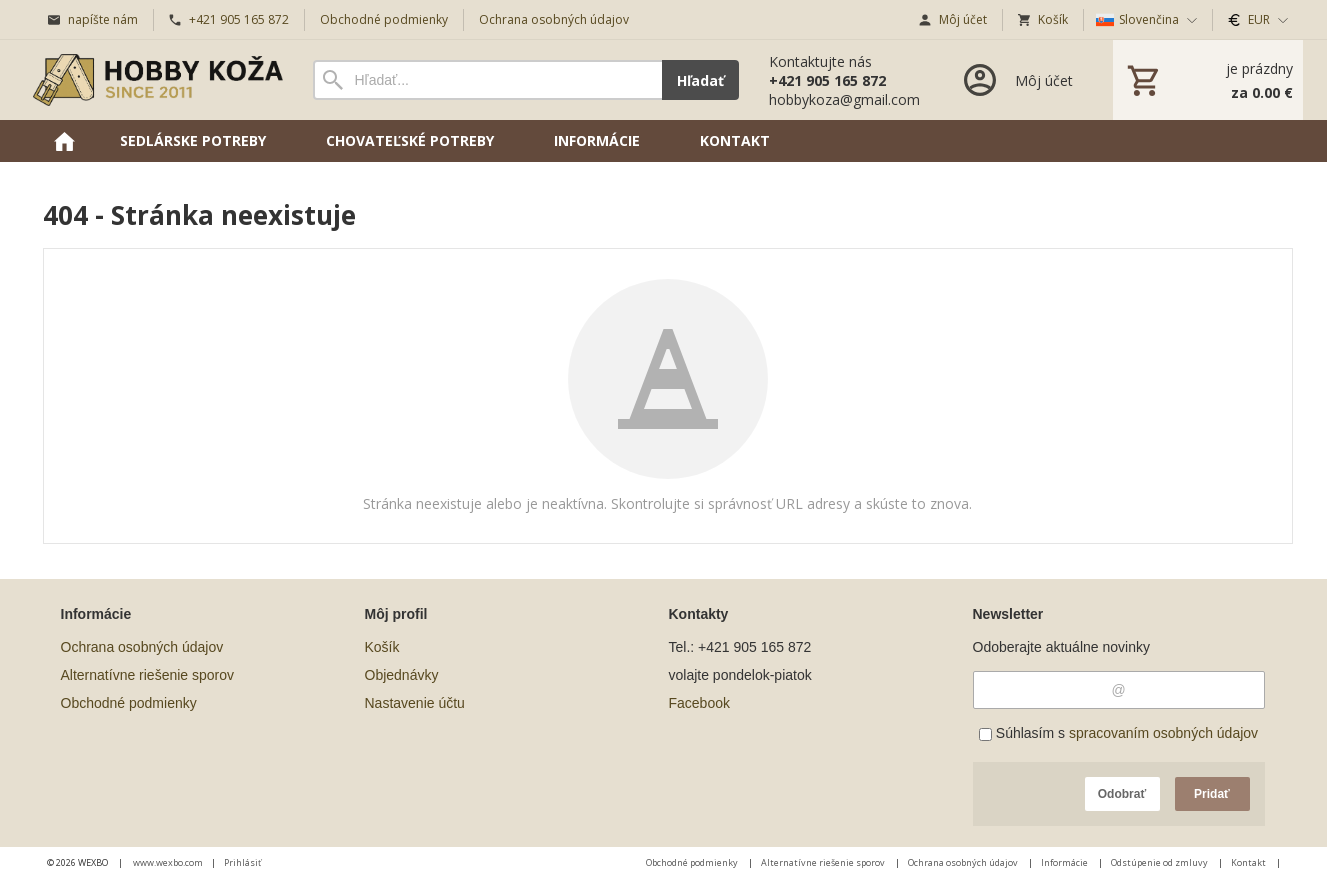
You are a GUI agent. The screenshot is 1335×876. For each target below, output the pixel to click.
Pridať (1212, 794)
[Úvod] (158, 80)
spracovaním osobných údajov (1163, 733)
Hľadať (700, 80)
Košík (382, 647)
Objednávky (402, 675)
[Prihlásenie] (1016, 80)
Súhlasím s (1118, 733)
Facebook (699, 703)
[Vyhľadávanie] (487, 80)
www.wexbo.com (168, 862)
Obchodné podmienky (129, 703)
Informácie (1065, 862)
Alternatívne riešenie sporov (148, 675)
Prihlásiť (242, 862)
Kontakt (1249, 862)
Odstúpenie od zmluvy (1160, 862)
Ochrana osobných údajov (142, 647)
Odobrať (1122, 794)
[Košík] (1208, 80)
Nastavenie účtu (415, 703)
